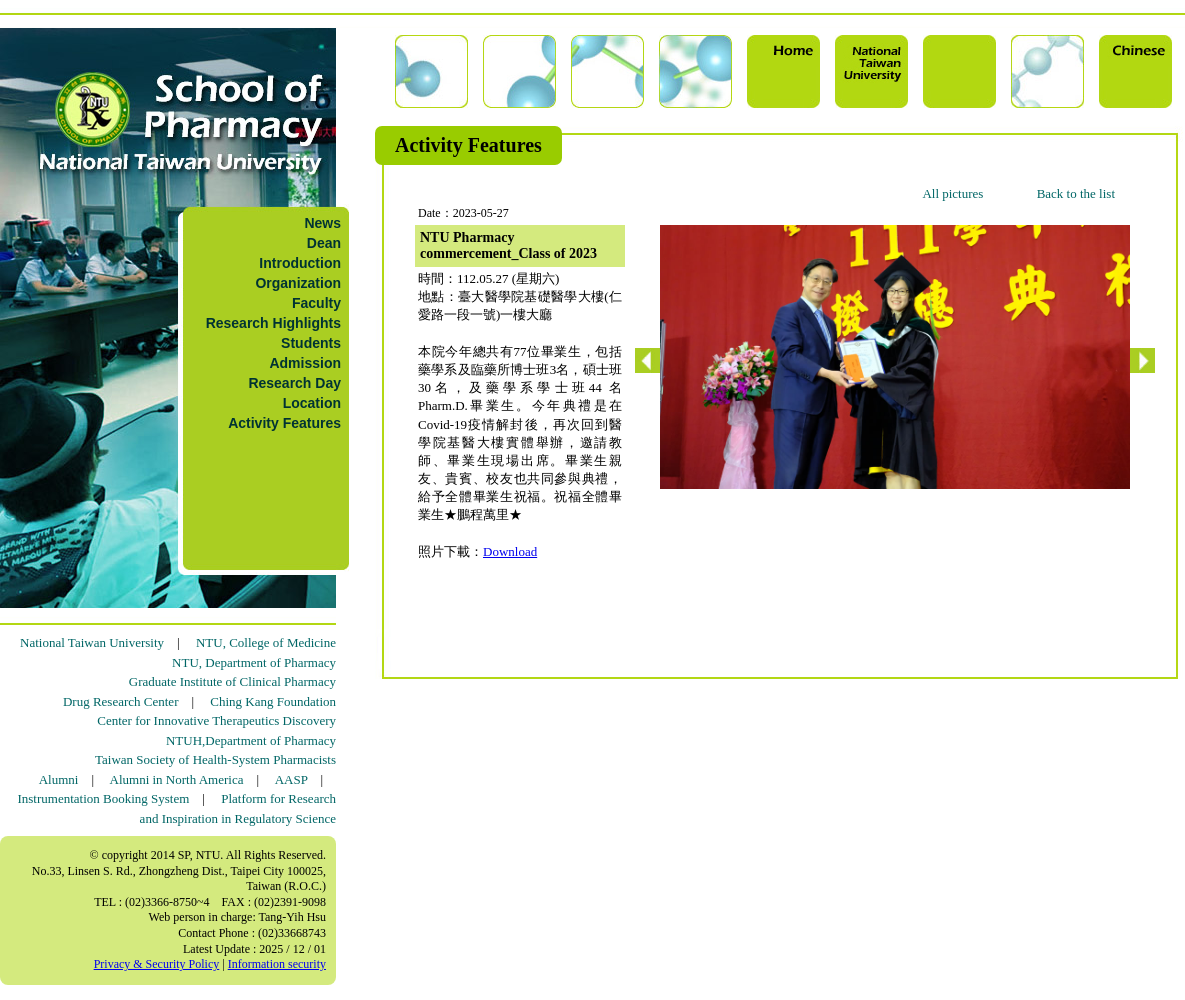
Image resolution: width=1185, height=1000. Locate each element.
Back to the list (1076, 193)
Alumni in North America (177, 779)
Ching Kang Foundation (273, 701)
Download (510, 551)
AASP (291, 779)
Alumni (59, 779)
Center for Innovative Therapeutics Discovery (216, 720)
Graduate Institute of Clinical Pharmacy (232, 681)
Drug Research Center (121, 701)
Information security (277, 964)
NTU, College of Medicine (266, 642)
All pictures (952, 193)
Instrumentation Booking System (103, 798)
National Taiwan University (92, 642)
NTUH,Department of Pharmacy (251, 740)
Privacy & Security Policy (157, 964)
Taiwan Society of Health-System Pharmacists (215, 759)
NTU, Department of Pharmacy (254, 662)
